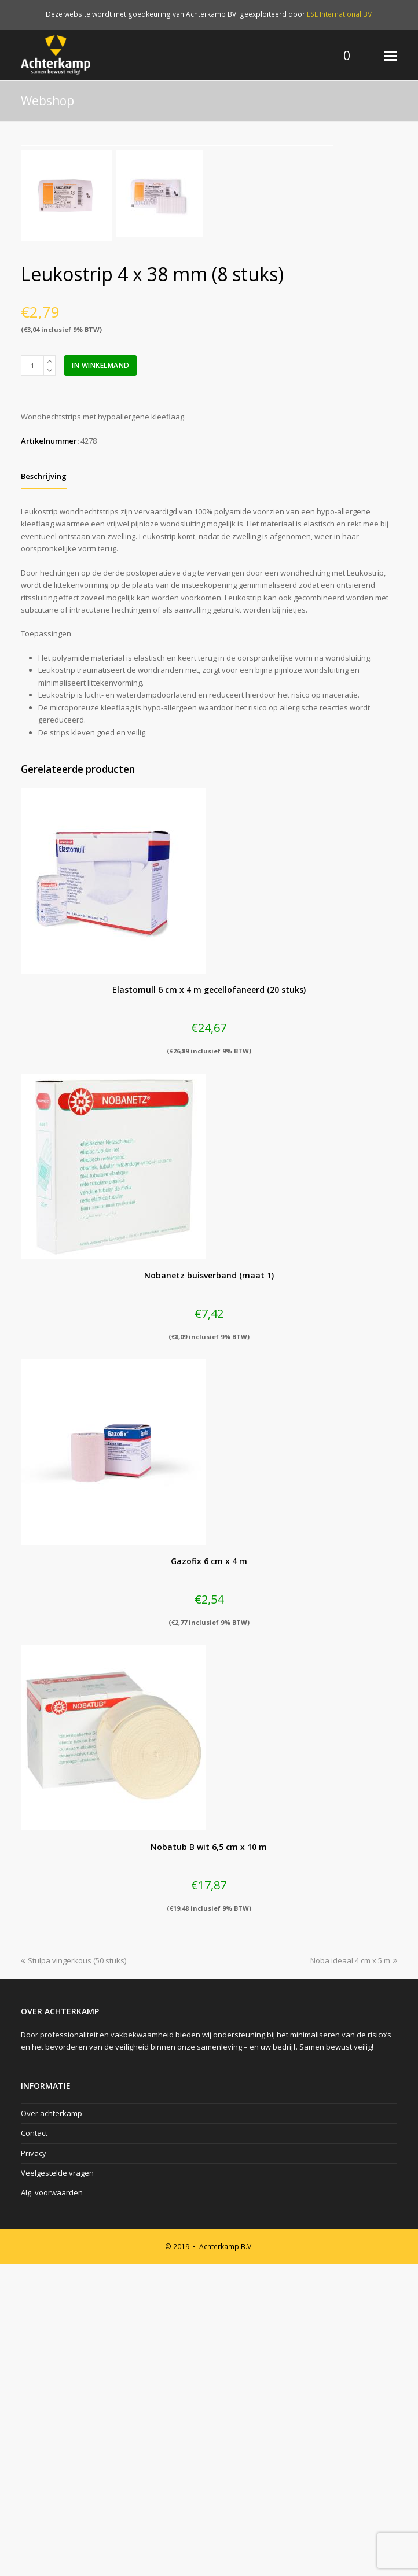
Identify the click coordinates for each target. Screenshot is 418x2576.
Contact (34, 2444)
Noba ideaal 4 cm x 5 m (353, 2272)
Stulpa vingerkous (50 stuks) (73, 2272)
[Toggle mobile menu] (390, 55)
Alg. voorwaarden (52, 2505)
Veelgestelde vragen (57, 2484)
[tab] (44, 787)
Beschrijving (44, 788)
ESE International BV (339, 14)
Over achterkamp (51, 2425)
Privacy (33, 2465)
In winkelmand (101, 677)
